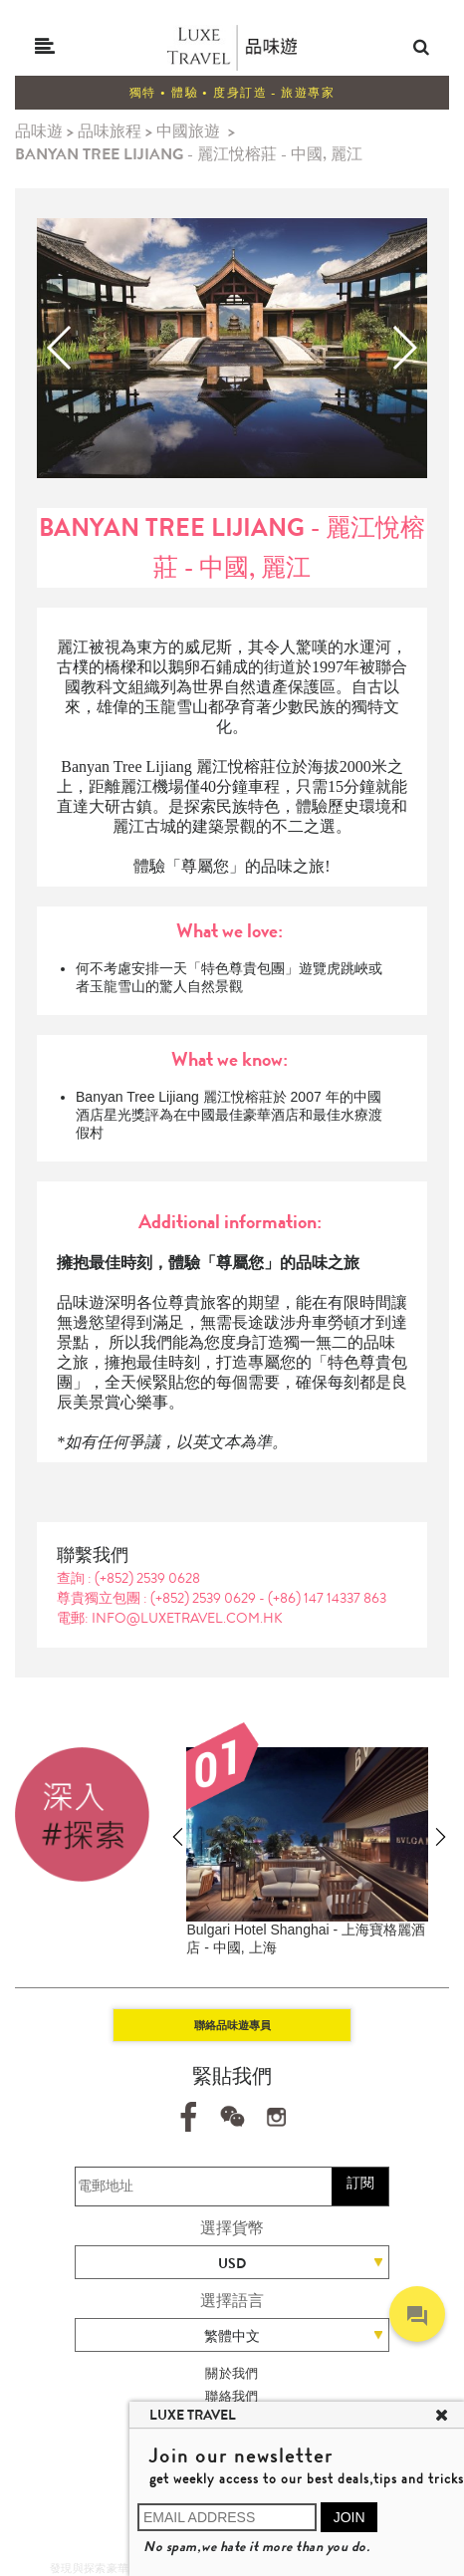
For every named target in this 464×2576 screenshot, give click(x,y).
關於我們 (232, 2373)
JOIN (349, 2517)
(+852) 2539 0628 (147, 1578)
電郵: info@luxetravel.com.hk (170, 1618)
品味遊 (39, 131)
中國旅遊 (188, 131)
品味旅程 (109, 131)
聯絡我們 (232, 2396)
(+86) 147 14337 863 (327, 1598)
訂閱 (360, 2182)
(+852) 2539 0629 (204, 1598)
